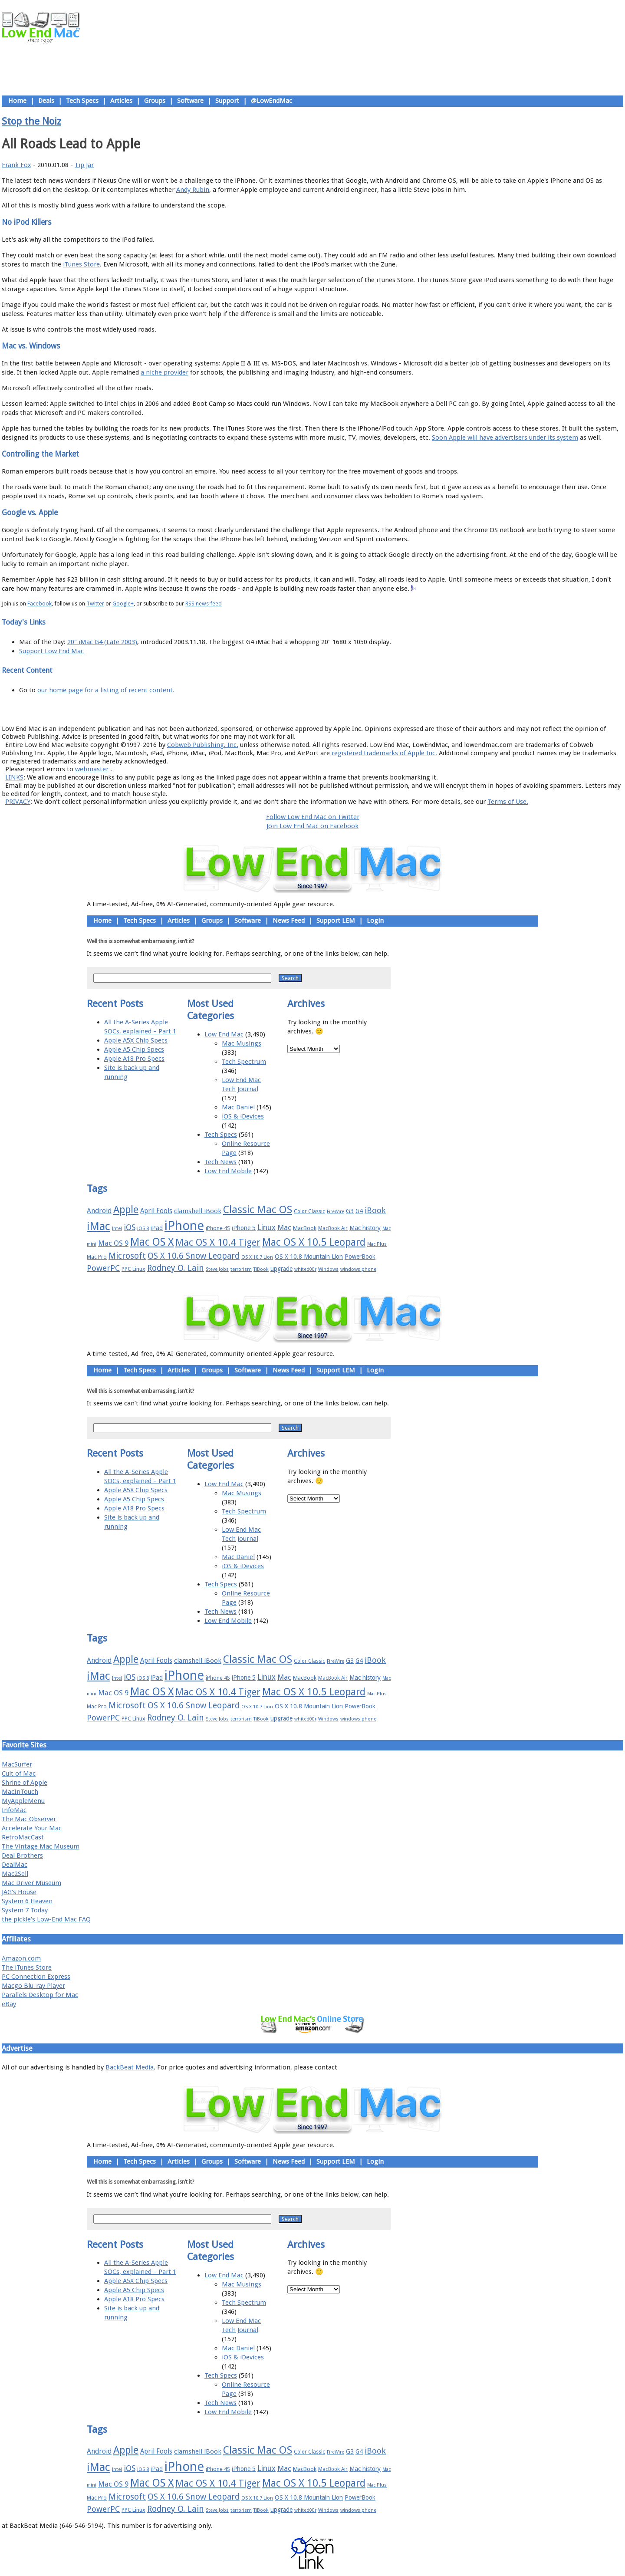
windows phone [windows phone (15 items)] (358, 1269)
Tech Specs (82, 101)
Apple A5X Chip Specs (136, 1040)
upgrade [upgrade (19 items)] (281, 1268)
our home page (60, 690)
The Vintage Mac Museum (40, 1846)
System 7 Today (25, 1910)
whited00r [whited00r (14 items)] (305, 1269)
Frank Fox (16, 165)
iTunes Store (81, 264)
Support (227, 101)
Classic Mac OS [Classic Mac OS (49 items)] (257, 1210)
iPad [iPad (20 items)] (157, 1227)
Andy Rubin (192, 190)
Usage (319, 709)
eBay (9, 2004)
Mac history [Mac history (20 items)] (365, 1227)
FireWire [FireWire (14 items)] (335, 1211)
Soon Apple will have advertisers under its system (505, 437)
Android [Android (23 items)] (99, 1211)
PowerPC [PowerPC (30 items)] (103, 1268)
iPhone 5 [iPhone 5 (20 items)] (244, 1227)
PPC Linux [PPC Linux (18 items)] (133, 1269)
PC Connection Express (36, 1977)
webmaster (92, 769)
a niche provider (164, 372)
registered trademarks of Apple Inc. (384, 753)
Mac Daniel (238, 1107)
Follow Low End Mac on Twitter (312, 817)
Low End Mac (223, 1034)
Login (375, 920)
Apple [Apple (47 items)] (125, 1210)
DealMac (14, 1865)
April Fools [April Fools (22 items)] (156, 1211)
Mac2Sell (15, 1874)
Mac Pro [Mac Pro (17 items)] (97, 1256)
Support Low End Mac (51, 651)
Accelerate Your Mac (32, 1828)
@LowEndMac (271, 101)
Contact (369, 709)
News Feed (289, 920)
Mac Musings (241, 1043)
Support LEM (335, 920)
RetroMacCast (23, 1837)
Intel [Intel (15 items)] (117, 1228)
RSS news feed (203, 603)
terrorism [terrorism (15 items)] (241, 1269)
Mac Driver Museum (31, 1883)
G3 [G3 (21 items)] (350, 1211)
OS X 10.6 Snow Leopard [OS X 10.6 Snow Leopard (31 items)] (194, 1256)
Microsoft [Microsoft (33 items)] (127, 1256)
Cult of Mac (19, 1773)
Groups (154, 101)
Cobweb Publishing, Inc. (202, 745)
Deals (46, 101)
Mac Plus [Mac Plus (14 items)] (377, 1244)
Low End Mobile (228, 1171)
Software (190, 101)
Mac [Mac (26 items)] (284, 1227)
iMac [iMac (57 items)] (98, 1226)
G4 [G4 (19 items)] (359, 1210)
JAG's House (19, 1892)
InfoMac (14, 1810)
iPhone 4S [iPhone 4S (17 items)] (218, 1228)
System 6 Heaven (27, 1901)
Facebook (39, 603)
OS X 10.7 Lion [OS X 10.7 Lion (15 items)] (257, 1257)
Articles (121, 101)
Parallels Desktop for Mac (40, 1995)
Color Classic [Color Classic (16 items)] (309, 1211)
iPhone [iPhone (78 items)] (184, 1225)
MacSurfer (17, 1764)
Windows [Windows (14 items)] (328, 1269)
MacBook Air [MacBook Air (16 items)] (333, 1228)
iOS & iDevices (243, 1116)
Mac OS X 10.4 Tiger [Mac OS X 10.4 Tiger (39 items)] (217, 1242)
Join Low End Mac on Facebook (312, 826)
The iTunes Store (27, 1967)
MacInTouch (20, 1792)
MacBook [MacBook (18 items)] (304, 1228)
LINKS (14, 777)
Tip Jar (84, 165)
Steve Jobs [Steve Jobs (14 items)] (217, 1269)
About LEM (261, 709)
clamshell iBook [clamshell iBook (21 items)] (197, 1211)
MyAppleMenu (23, 1801)
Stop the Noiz (31, 121)
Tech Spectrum (244, 1062)
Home (17, 101)
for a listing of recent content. (128, 690)
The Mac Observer (29, 1819)
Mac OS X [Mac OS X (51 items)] (152, 1242)
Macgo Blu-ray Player (33, 1986)
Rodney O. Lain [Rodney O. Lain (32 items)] (175, 1268)
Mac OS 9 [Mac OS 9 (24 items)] (113, 1243)
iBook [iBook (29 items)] (375, 1210)
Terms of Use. (507, 802)
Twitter (95, 603)
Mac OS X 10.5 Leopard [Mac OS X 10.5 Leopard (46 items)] (313, 1242)
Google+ (123, 603)
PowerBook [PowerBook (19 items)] (360, 1256)
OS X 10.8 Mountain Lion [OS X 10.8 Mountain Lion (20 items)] (309, 1256)
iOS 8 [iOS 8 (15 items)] (143, 1228)
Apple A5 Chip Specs (134, 1049)
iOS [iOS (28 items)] (129, 1227)
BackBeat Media (129, 2067)
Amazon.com (21, 1958)
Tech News (220, 1162)
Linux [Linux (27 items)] (266, 1227)
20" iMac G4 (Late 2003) (102, 642)
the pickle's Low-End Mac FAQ (46, 1919)
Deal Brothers (22, 1855)
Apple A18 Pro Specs (134, 1059)
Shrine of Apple (24, 1782)
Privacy (343, 709)
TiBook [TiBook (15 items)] (261, 1269)
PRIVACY (17, 802)
